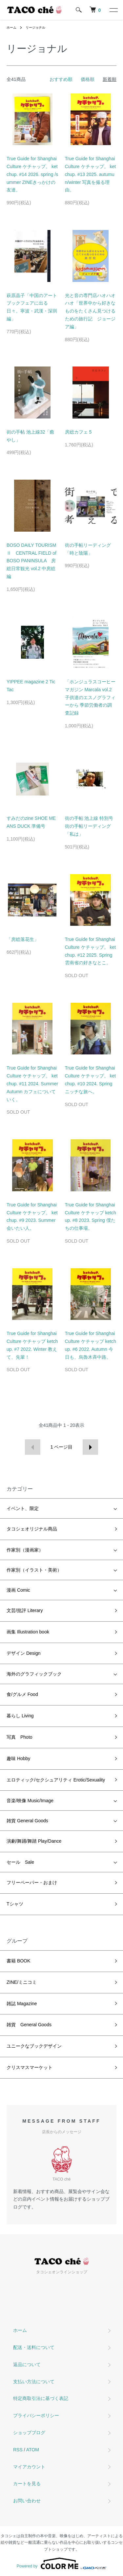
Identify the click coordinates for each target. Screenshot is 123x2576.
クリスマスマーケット (29, 2067)
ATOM (32, 2449)
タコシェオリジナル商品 (32, 1528)
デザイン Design (23, 1653)
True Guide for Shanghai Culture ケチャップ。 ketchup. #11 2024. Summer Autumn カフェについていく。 (32, 1083)
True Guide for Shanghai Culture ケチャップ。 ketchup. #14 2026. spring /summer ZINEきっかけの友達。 (32, 174)
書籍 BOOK (18, 1960)
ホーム (11, 27)
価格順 (87, 79)
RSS (18, 2449)
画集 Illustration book (28, 1631)
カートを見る (27, 2483)
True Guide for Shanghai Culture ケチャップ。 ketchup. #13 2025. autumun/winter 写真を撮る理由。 (90, 174)
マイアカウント (29, 2466)
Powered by (61, 2563)
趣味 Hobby (18, 1758)
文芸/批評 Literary (25, 1610)
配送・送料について (33, 2347)
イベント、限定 (23, 1508)
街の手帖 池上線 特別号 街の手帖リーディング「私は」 (91, 826)
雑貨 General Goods (27, 1820)
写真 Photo (19, 1737)
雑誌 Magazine (22, 2003)
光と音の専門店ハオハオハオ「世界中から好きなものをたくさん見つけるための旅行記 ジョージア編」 (90, 311)
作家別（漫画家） (25, 1550)
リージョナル (35, 27)
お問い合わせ (27, 2500)
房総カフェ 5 (78, 432)
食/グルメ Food (22, 1694)
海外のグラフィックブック (34, 1674)
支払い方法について (33, 2381)
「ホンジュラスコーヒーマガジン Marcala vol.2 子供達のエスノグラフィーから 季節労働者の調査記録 (90, 697)
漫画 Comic (18, 1590)
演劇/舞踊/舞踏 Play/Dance (34, 1841)
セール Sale (20, 1862)
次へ (90, 1447)
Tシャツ (15, 1904)
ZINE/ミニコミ (22, 1982)
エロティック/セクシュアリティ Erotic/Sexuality (56, 1779)
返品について (27, 2364)
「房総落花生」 (23, 939)
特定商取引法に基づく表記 (40, 2398)
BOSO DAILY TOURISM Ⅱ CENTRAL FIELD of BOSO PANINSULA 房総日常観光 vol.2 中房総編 (31, 561)
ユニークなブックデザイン (34, 2046)
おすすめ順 (61, 79)
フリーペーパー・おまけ (32, 1882)
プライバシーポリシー (36, 2415)
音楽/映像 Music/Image (30, 1800)
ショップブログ (29, 2432)
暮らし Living (20, 1715)
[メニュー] (113, 10)
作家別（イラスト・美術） (34, 1570)
